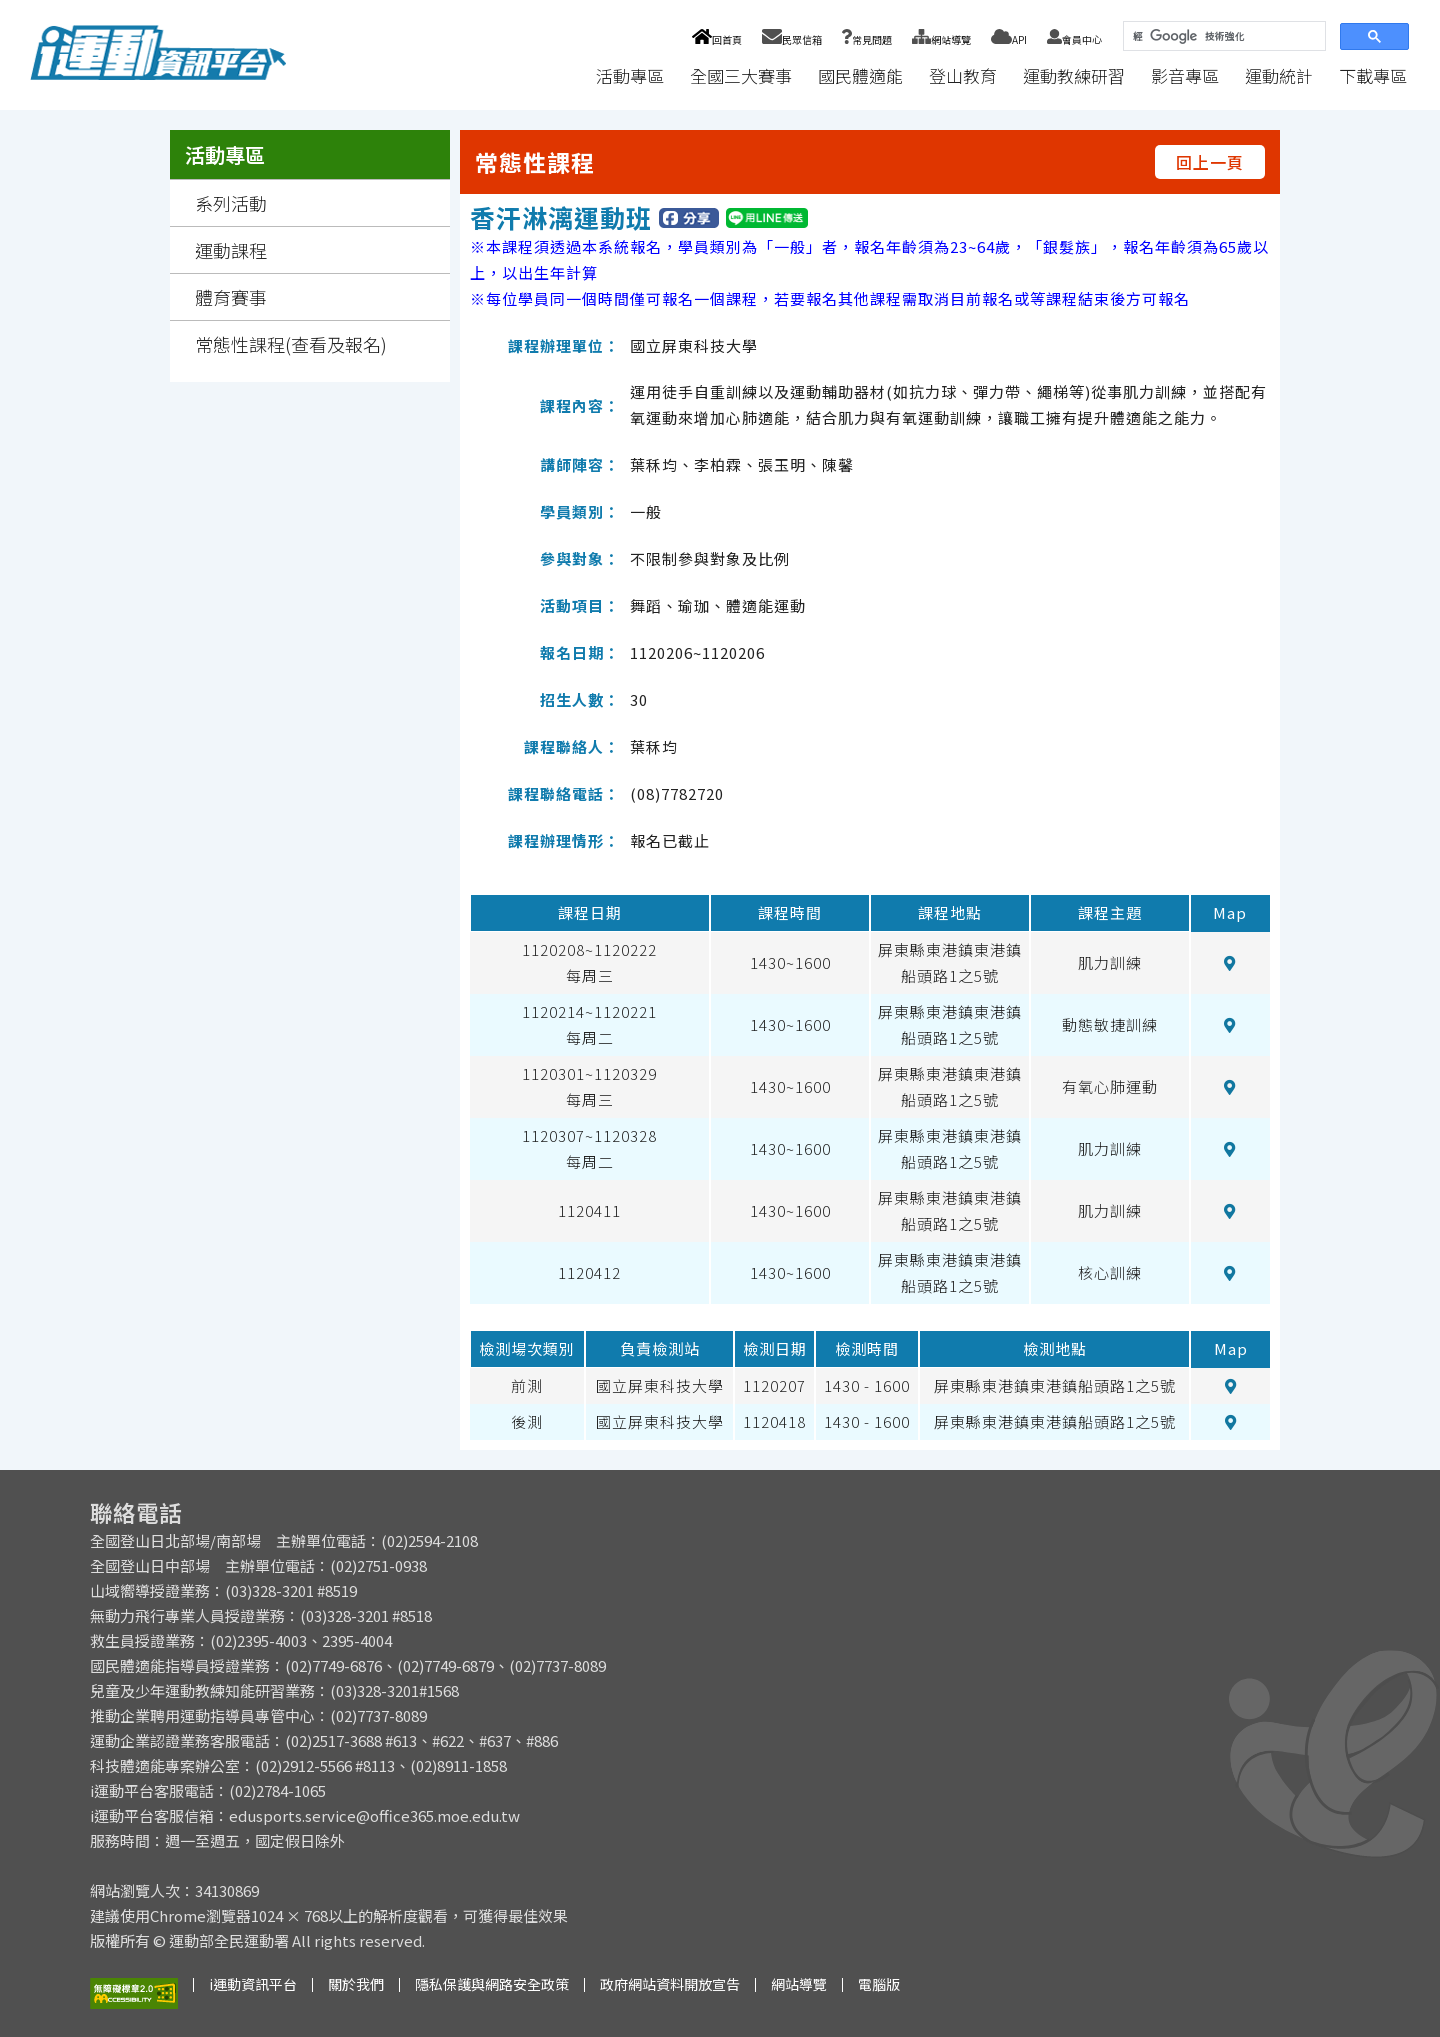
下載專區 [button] (1373, 75)
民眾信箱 (792, 39)
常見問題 (867, 39)
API (1009, 39)
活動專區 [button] (630, 75)
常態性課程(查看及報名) (291, 344)
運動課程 (231, 250)
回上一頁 (1210, 162)
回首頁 (716, 39)
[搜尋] (1222, 36)
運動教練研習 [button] (1074, 75)
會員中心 (1074, 39)
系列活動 (231, 203)
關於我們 (356, 1984)
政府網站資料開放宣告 (670, 1984)
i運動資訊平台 (253, 1984)
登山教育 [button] (963, 75)
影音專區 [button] (1185, 75)
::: (564, 75)
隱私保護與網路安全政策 (492, 1984)
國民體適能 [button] (860, 75)
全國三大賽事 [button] (741, 75)
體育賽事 (231, 297)
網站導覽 (941, 39)
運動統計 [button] (1279, 75)
